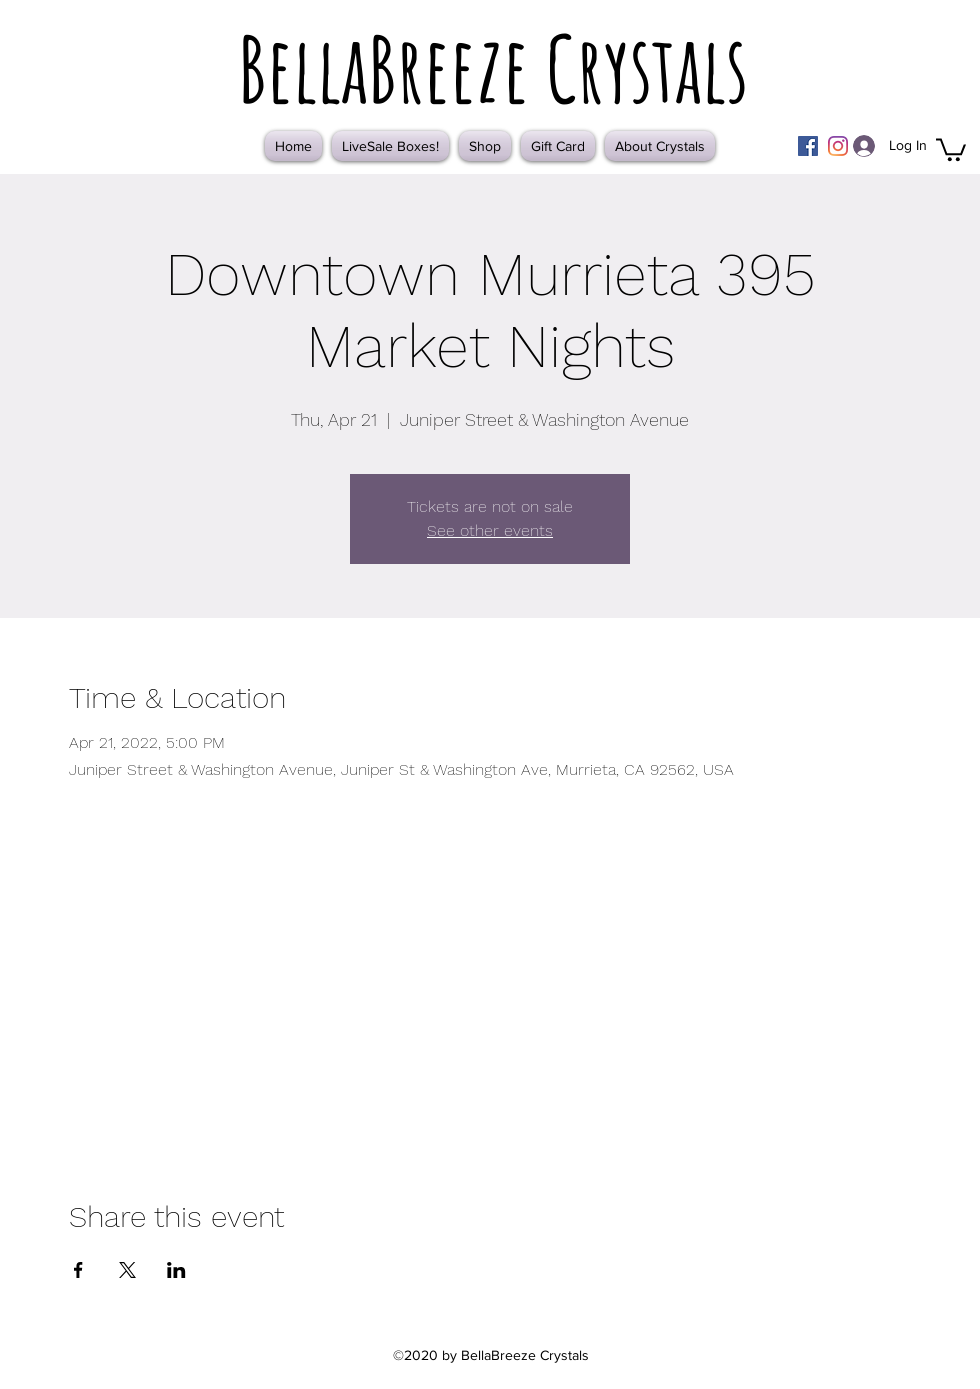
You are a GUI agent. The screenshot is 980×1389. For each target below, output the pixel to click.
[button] (951, 148)
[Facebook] (808, 146)
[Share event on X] (127, 1270)
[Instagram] (838, 146)
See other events (490, 530)
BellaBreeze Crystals (493, 68)
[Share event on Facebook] (78, 1270)
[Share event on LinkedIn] (176, 1270)
